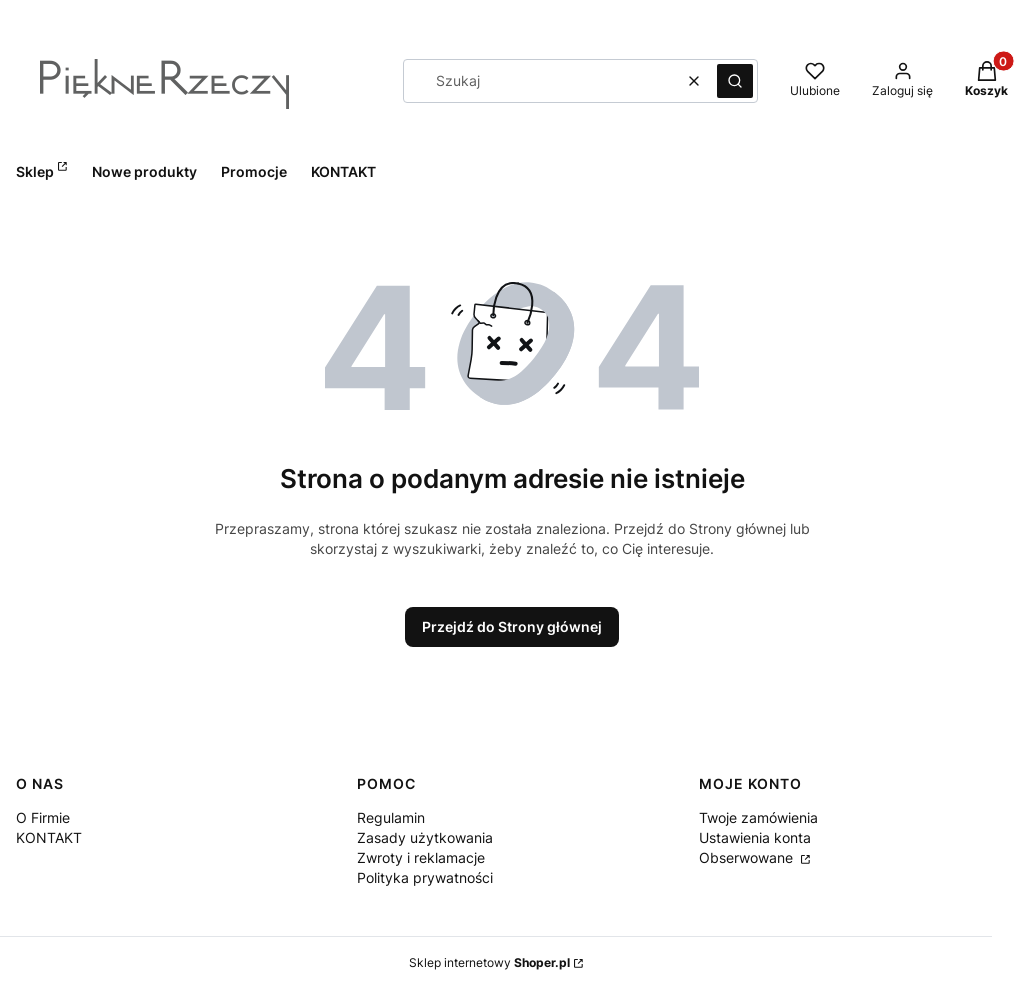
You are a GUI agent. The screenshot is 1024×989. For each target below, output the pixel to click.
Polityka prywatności (425, 877)
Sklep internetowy (489, 962)
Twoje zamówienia (758, 817)
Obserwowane (748, 857)
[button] (735, 81)
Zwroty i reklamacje (421, 857)
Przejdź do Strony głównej (512, 626)
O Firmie (43, 817)
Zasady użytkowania (425, 837)
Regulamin (391, 817)
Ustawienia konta (755, 837)
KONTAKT (49, 837)
